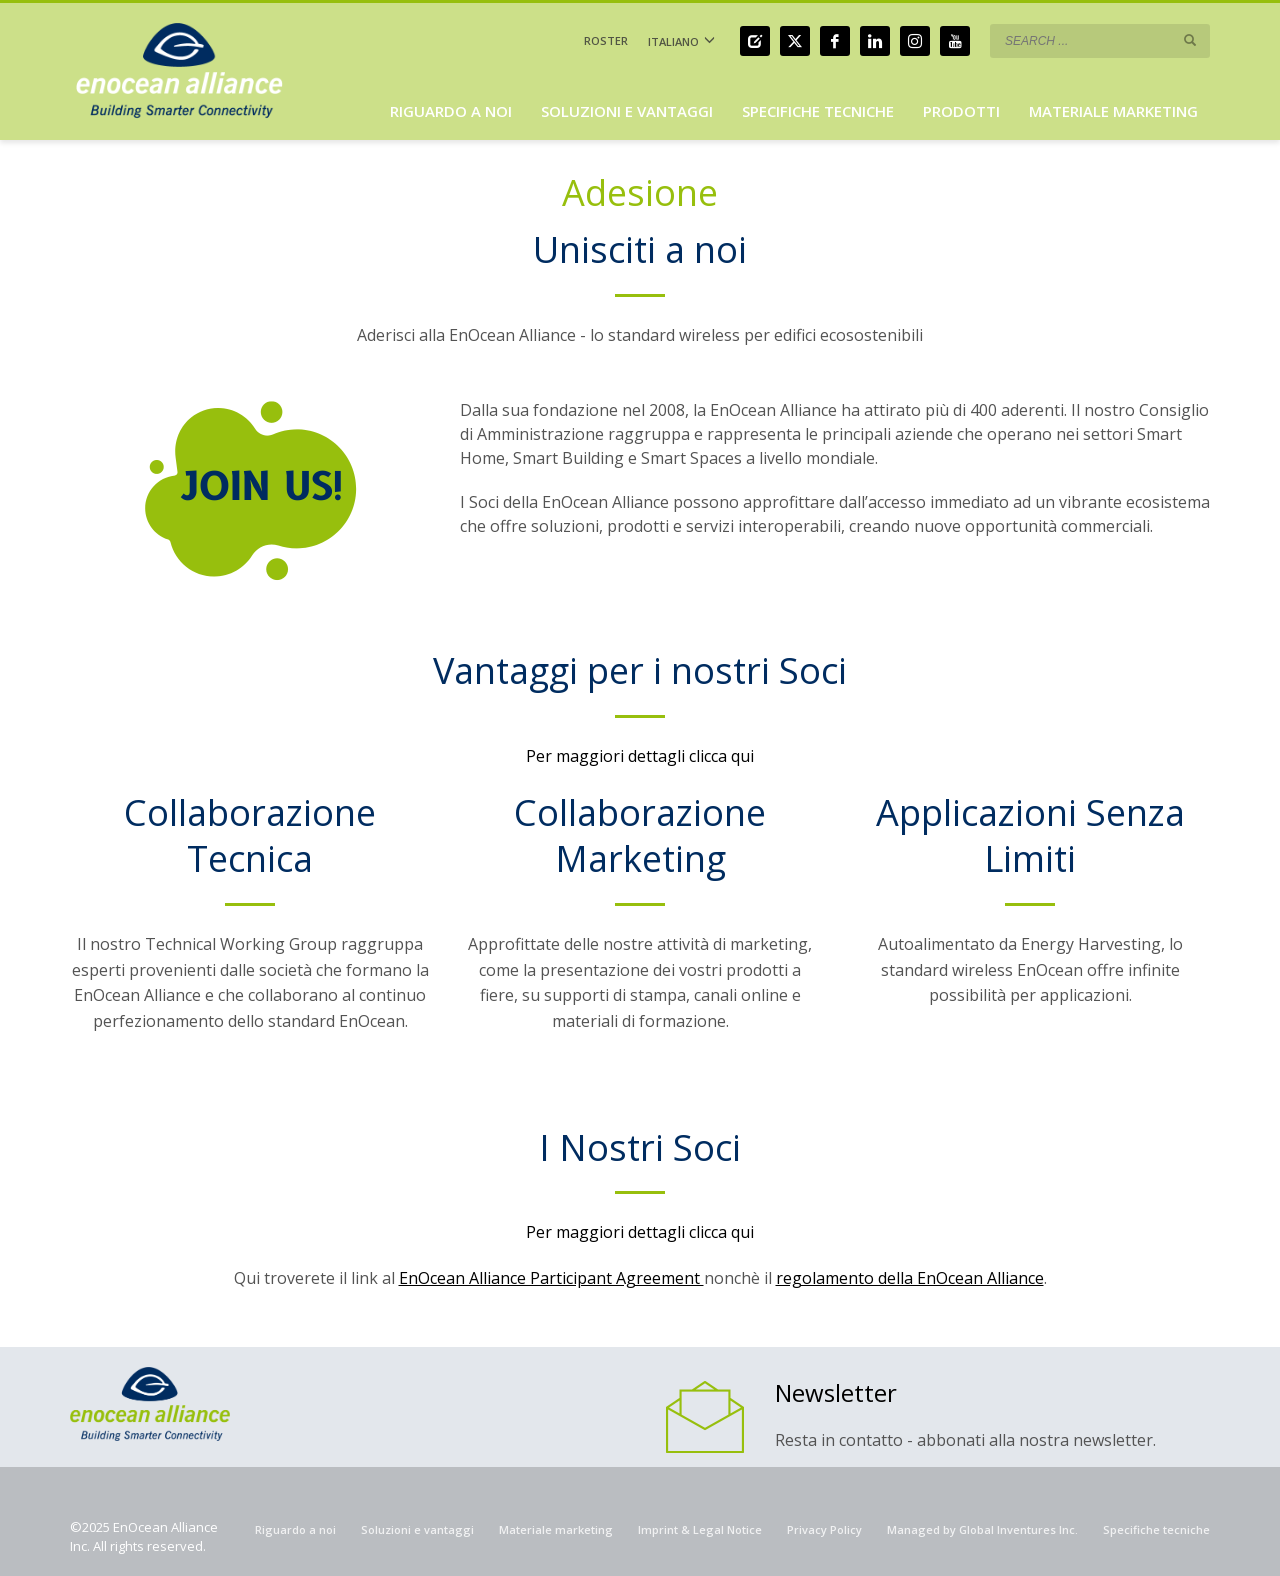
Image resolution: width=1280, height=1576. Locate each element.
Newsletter (836, 1392)
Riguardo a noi (295, 1529)
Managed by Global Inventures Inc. (982, 1529)
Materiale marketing (556, 1529)
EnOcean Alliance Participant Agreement (551, 1278)
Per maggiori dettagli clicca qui (640, 756)
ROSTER (606, 40)
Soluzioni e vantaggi (417, 1529)
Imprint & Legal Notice (700, 1529)
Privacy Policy (824, 1529)
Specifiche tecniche (1156, 1529)
